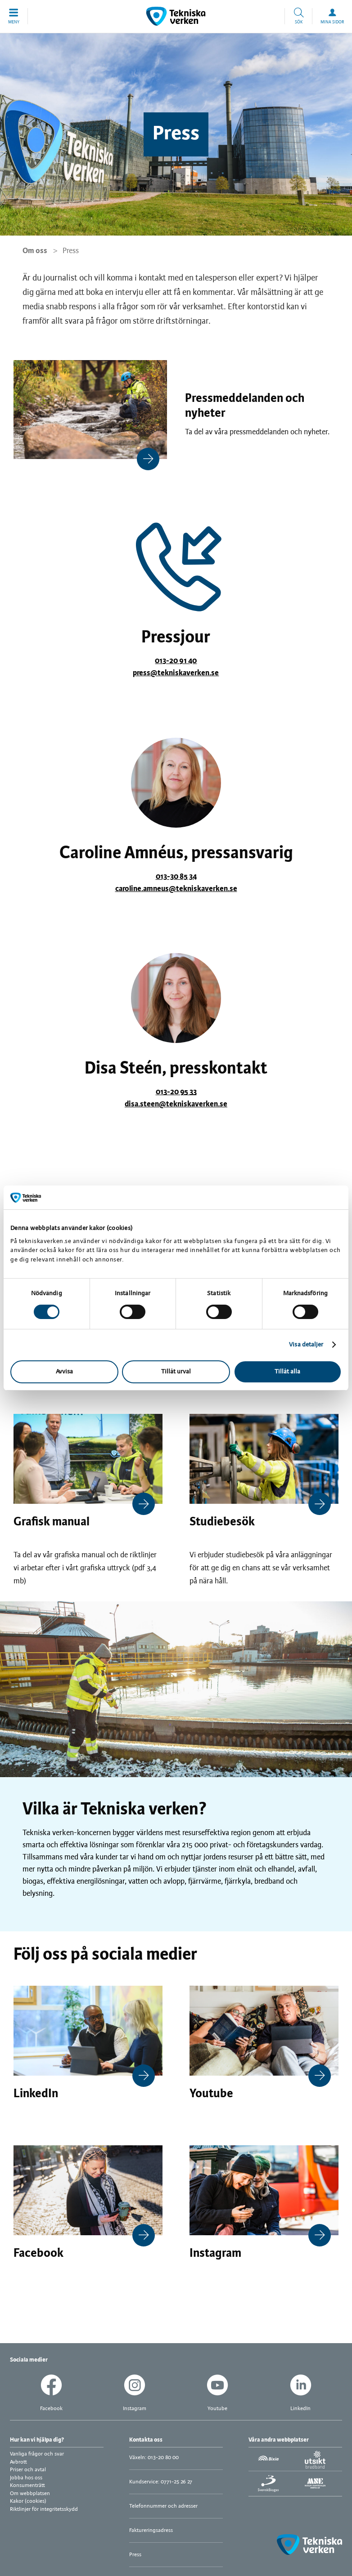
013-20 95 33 (176, 1092)
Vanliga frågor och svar (37, 2454)
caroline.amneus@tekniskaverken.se (176, 889)
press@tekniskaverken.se (176, 673)
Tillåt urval (176, 1371)
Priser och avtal (28, 2470)
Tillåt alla (287, 1371)
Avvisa (64, 1371)
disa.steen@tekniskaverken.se (176, 1104)
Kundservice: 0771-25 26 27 (160, 2482)
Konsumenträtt (27, 2485)
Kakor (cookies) (28, 2501)
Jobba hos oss (26, 2478)
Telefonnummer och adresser (163, 2506)
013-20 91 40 (176, 661)
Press (135, 2555)
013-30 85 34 (176, 877)
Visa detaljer (306, 1344)
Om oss (35, 251)
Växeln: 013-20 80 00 (154, 2457)
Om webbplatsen (30, 2493)
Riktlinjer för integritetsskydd (44, 2509)
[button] (14, 16)
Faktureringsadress (151, 2530)
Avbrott (18, 2462)
